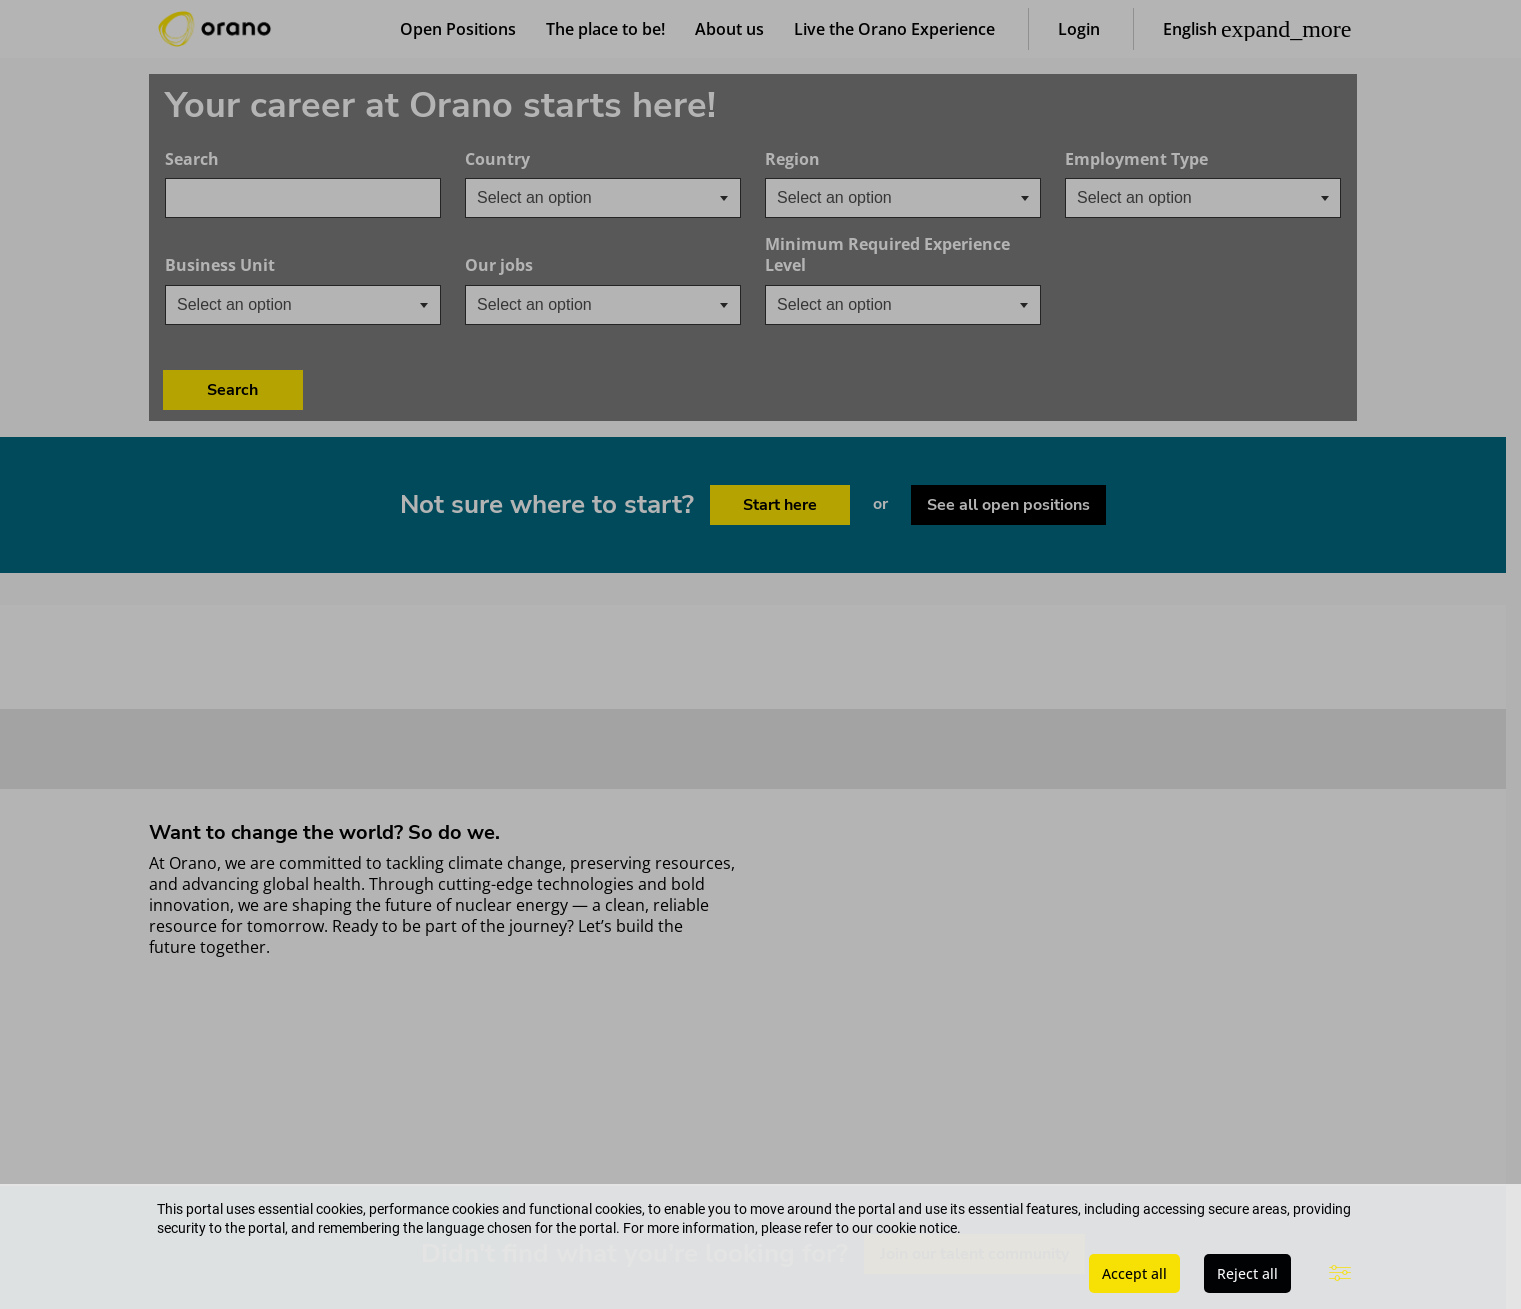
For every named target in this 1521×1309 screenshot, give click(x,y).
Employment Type (1136, 161)
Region (792, 161)
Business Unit (284, 267)
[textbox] (550, 200)
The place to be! (605, 30)
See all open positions (1009, 423)
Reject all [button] (1247, 1273)
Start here (779, 423)
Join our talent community (974, 1172)
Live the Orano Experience (894, 30)
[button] (1257, 30)
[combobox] (303, 200)
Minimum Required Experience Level (887, 257)
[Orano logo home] (214, 30)
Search (192, 161)
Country (561, 161)
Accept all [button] (1134, 1273)
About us (729, 30)
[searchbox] (877, 200)
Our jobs (563, 267)
